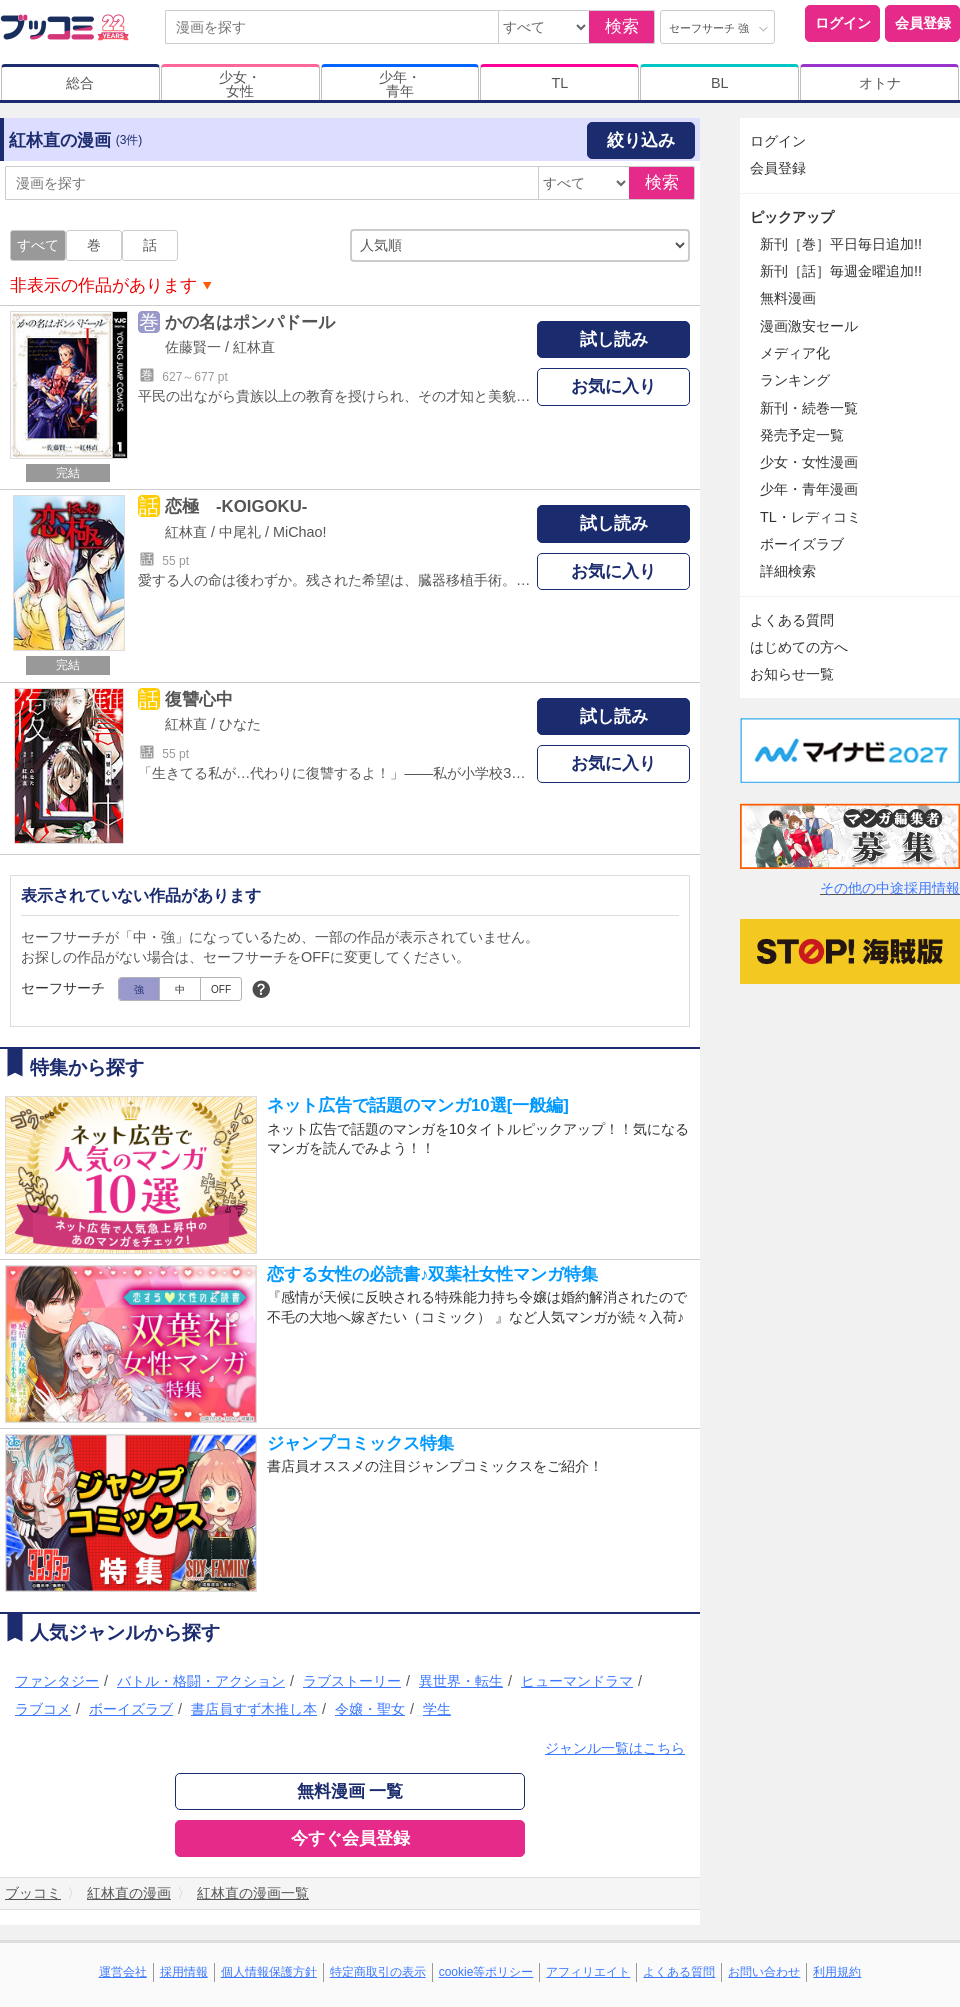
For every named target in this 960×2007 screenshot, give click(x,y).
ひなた (240, 724)
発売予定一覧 (802, 435)
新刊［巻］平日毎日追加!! (841, 244)
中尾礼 (240, 532)
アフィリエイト (588, 1972)
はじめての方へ (799, 647)
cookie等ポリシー (486, 1972)
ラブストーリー (352, 1681)
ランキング (795, 380)
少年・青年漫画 (809, 489)
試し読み (614, 339)
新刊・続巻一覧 (809, 408)
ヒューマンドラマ (577, 1681)
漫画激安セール (809, 326)
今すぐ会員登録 (350, 1838)
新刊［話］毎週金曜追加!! (841, 271)
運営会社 (123, 1972)
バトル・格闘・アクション (201, 1681)
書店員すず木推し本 (254, 1709)
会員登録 (923, 23)
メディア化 (795, 353)
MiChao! (300, 532)
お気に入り (613, 386)
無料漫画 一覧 (350, 1791)
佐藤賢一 (193, 347)
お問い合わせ (764, 1972)
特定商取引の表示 (378, 1972)
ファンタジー (57, 1681)
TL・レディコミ (810, 517)
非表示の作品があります (103, 285)
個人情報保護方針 (269, 1972)
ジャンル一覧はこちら (615, 1748)
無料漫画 (788, 298)
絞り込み (641, 140)
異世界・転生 (461, 1681)
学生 (437, 1709)
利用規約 (837, 1972)
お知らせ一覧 (792, 674)
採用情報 (184, 1972)
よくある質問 (792, 620)
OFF (221, 989)
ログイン (843, 23)
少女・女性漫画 (809, 462)
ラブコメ (43, 1709)
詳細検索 (788, 571)
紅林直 (254, 347)
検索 (622, 26)
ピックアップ (792, 217)
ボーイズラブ (131, 1709)
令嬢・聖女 (370, 1709)
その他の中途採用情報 (890, 888)
